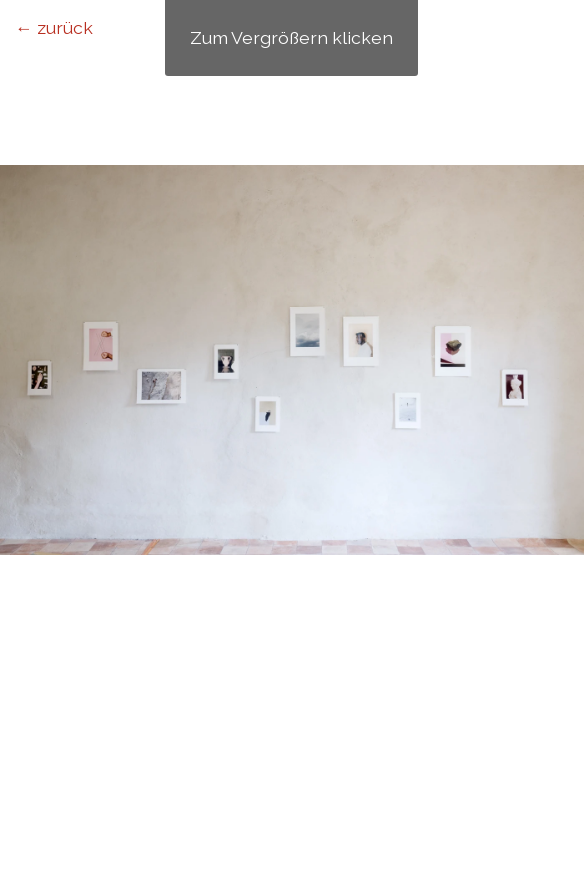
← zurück (54, 27)
